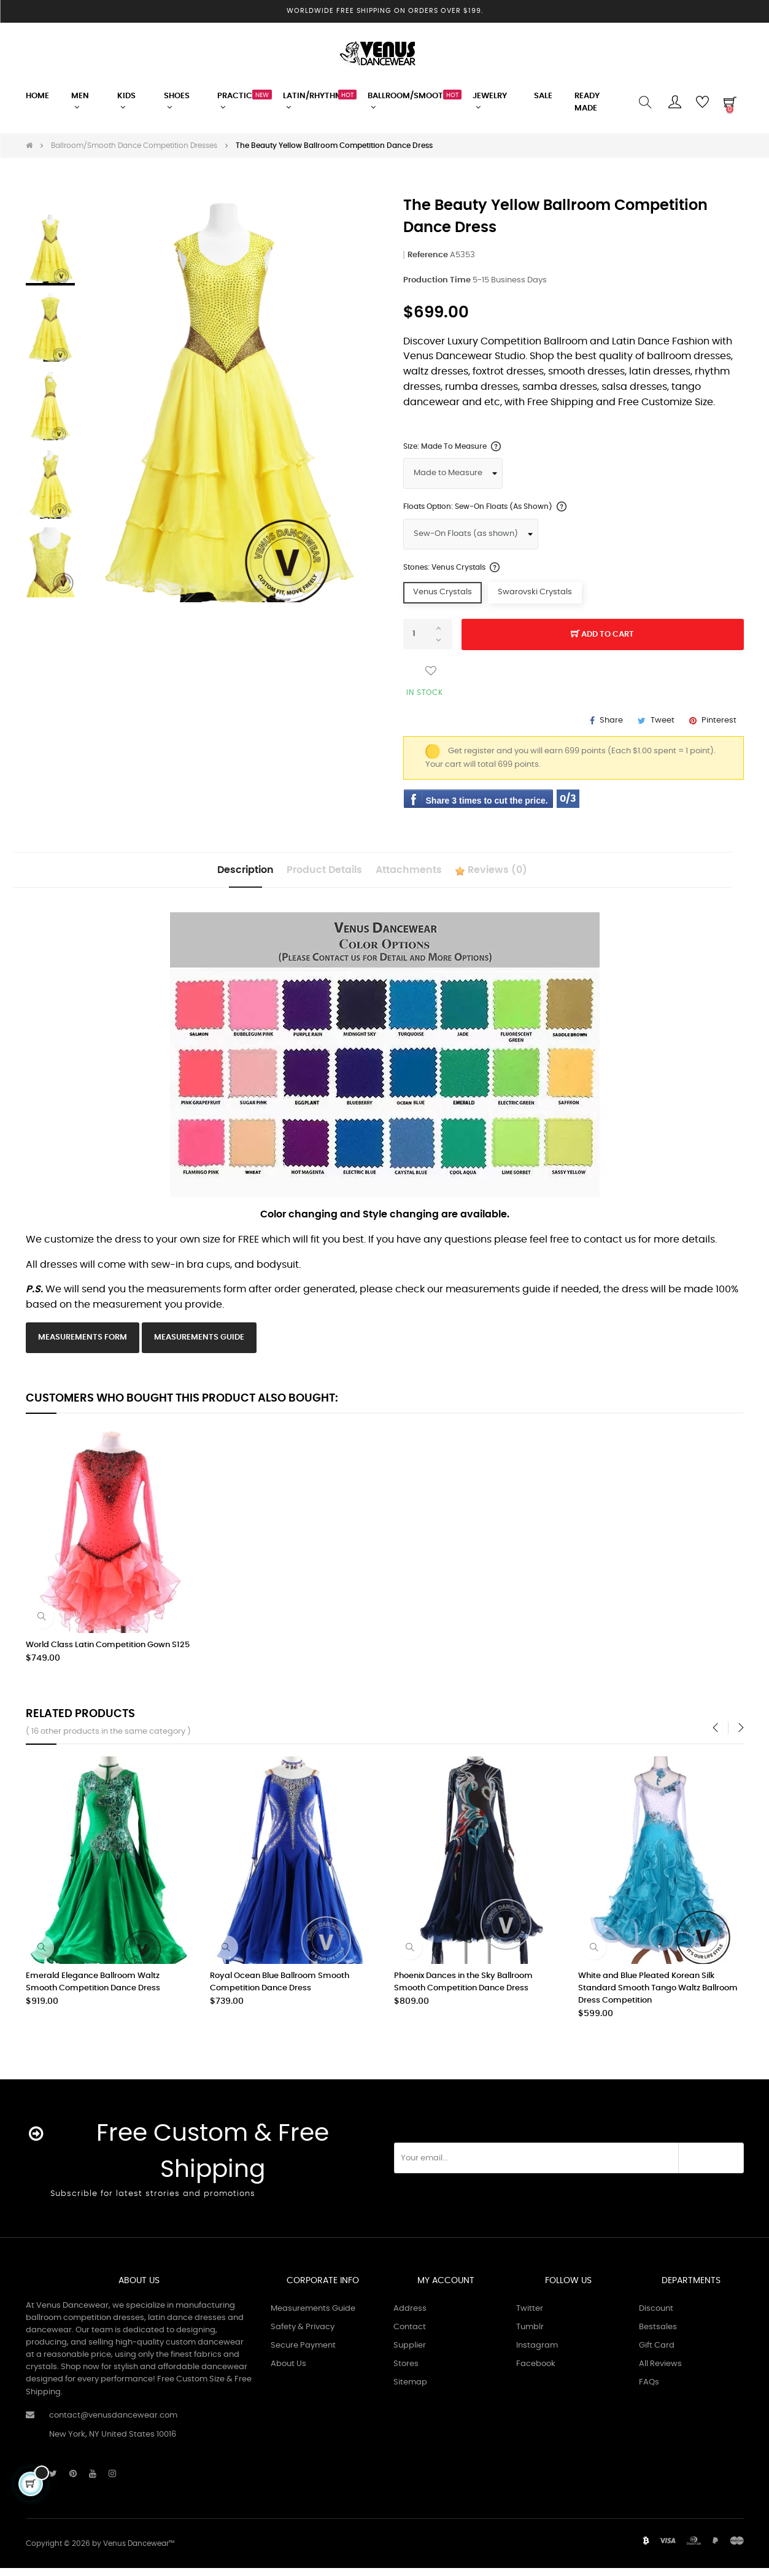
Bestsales (658, 2334)
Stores (406, 2371)
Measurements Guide (199, 1345)
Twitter (529, 2316)
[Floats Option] (470, 534)
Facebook (535, 2371)
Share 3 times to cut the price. (487, 800)
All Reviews (660, 2371)
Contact (409, 2334)
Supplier (409, 2353)
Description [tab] (210, 874)
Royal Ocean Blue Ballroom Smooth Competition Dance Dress (279, 1990)
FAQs (649, 2390)
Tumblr (530, 2334)
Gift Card (656, 2353)
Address (410, 2316)
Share (611, 720)
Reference (428, 255)
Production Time (437, 280)
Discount (656, 2316)
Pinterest (718, 720)
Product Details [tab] (312, 874)
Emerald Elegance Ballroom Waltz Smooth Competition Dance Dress (93, 1990)
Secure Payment (303, 2353)
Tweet (662, 720)
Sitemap (410, 2390)
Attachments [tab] (420, 874)
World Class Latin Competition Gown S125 (108, 1653)
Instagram (537, 2353)
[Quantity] (427, 634)
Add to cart (602, 634)
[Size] (453, 473)
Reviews (526, 874)
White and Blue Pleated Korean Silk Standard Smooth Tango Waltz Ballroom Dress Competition (658, 1996)
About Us (288, 2371)
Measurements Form (82, 1345)
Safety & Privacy (302, 2334)
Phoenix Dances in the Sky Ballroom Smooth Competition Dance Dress (463, 1990)
